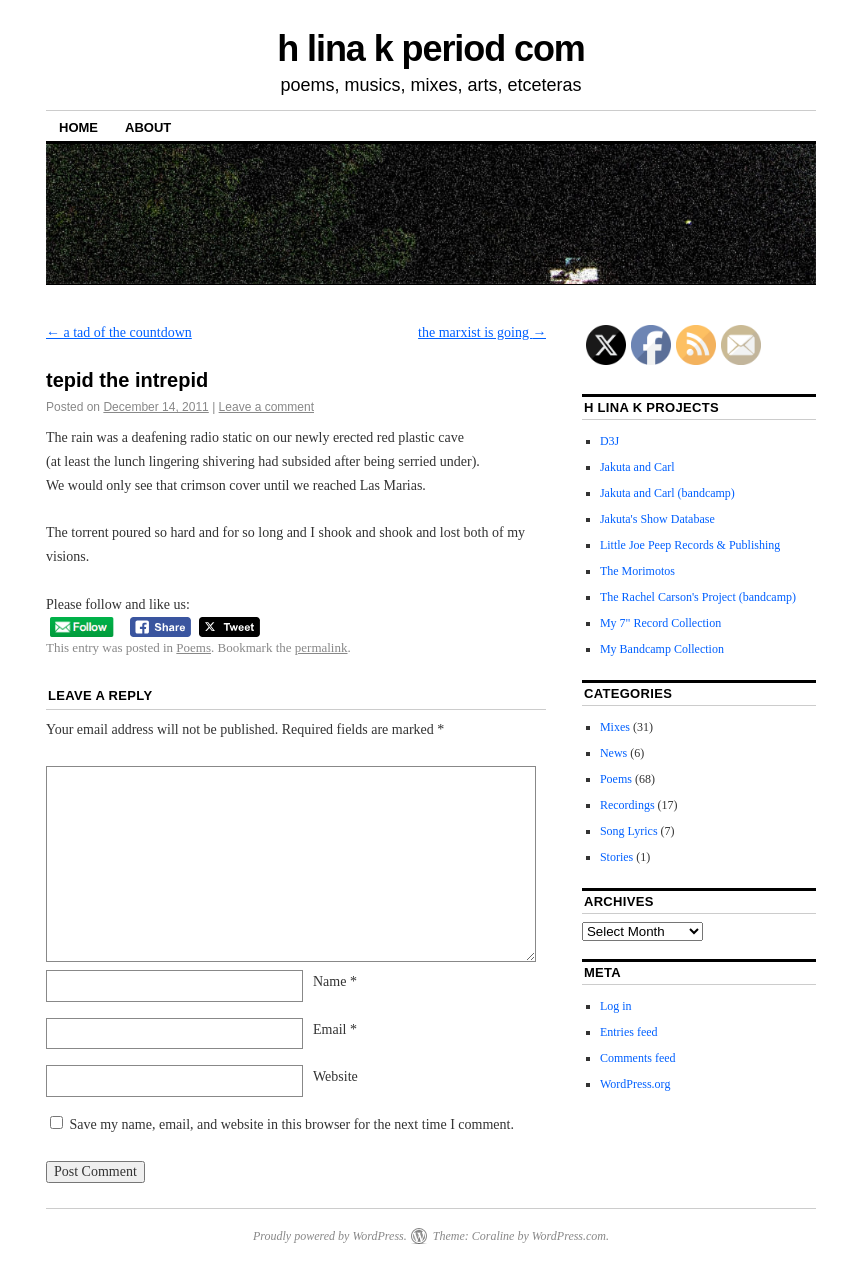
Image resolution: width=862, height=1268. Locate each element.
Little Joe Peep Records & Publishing (690, 545)
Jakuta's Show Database (657, 519)
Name (335, 981)
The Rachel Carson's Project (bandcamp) (698, 597)
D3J (609, 441)
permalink (321, 647)
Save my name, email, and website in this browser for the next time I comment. (292, 1124)
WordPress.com (569, 1236)
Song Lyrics (629, 831)
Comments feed (638, 1058)
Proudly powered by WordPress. (330, 1236)
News (613, 753)
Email (335, 1029)
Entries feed (629, 1032)
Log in (616, 1006)
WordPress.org (635, 1084)
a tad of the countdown (119, 332)
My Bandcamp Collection (662, 649)
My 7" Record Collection (660, 623)
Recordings (627, 805)
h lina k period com (431, 48)
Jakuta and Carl (637, 467)
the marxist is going (482, 332)
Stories (616, 857)
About (148, 127)
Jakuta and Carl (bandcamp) (667, 493)
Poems (193, 647)
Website (335, 1076)
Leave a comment (266, 407)
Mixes (615, 727)
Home (78, 127)
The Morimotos (637, 571)
